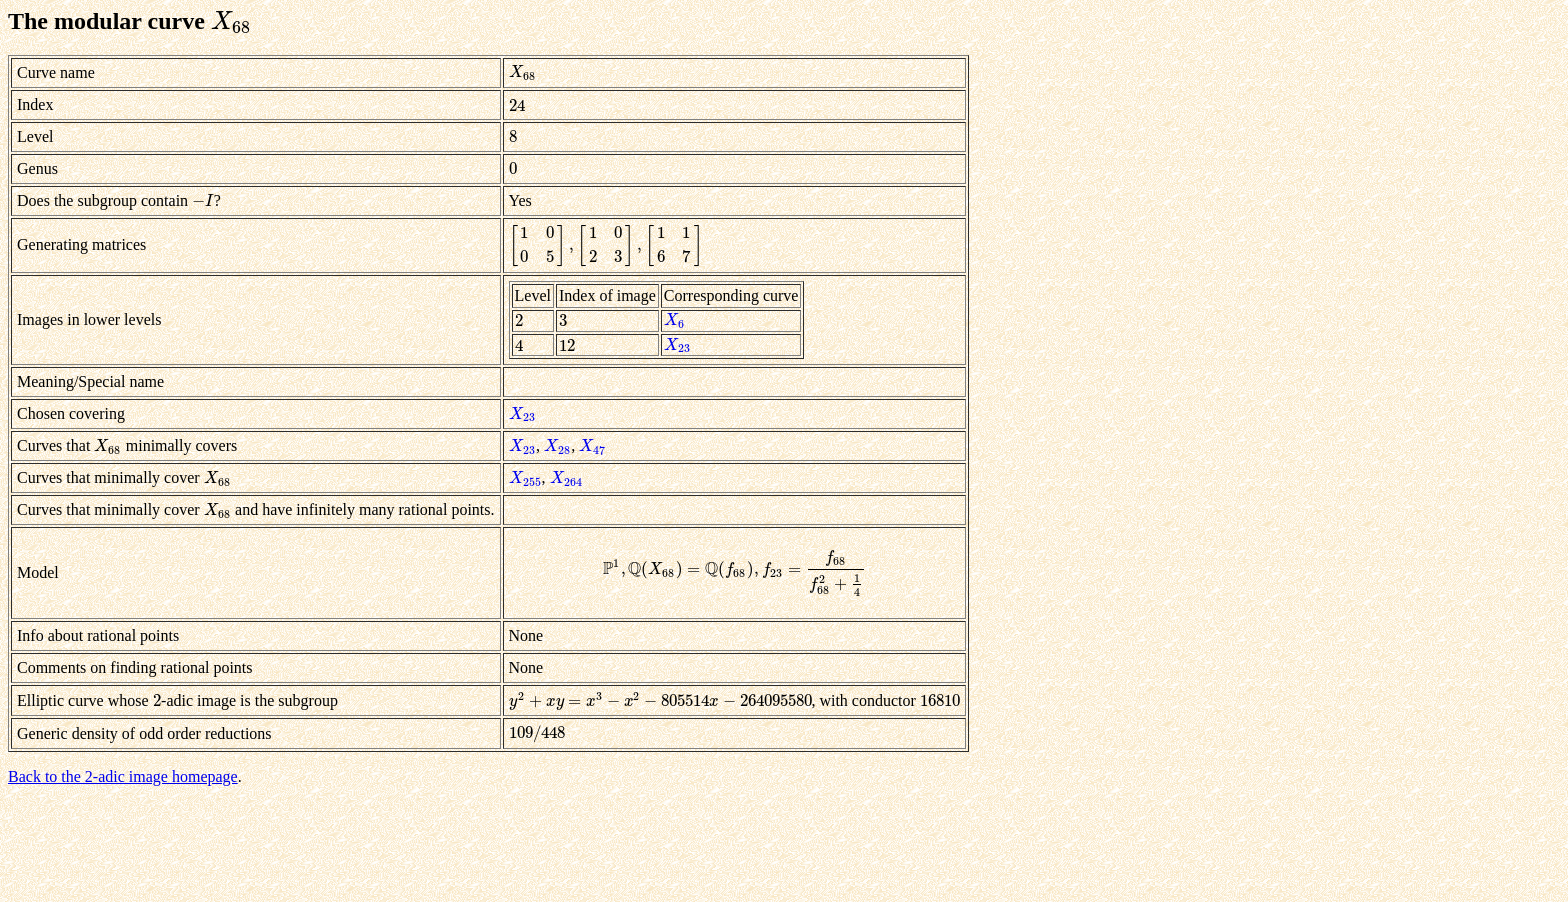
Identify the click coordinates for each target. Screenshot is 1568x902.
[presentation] (232, 21)
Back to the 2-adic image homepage (123, 776)
